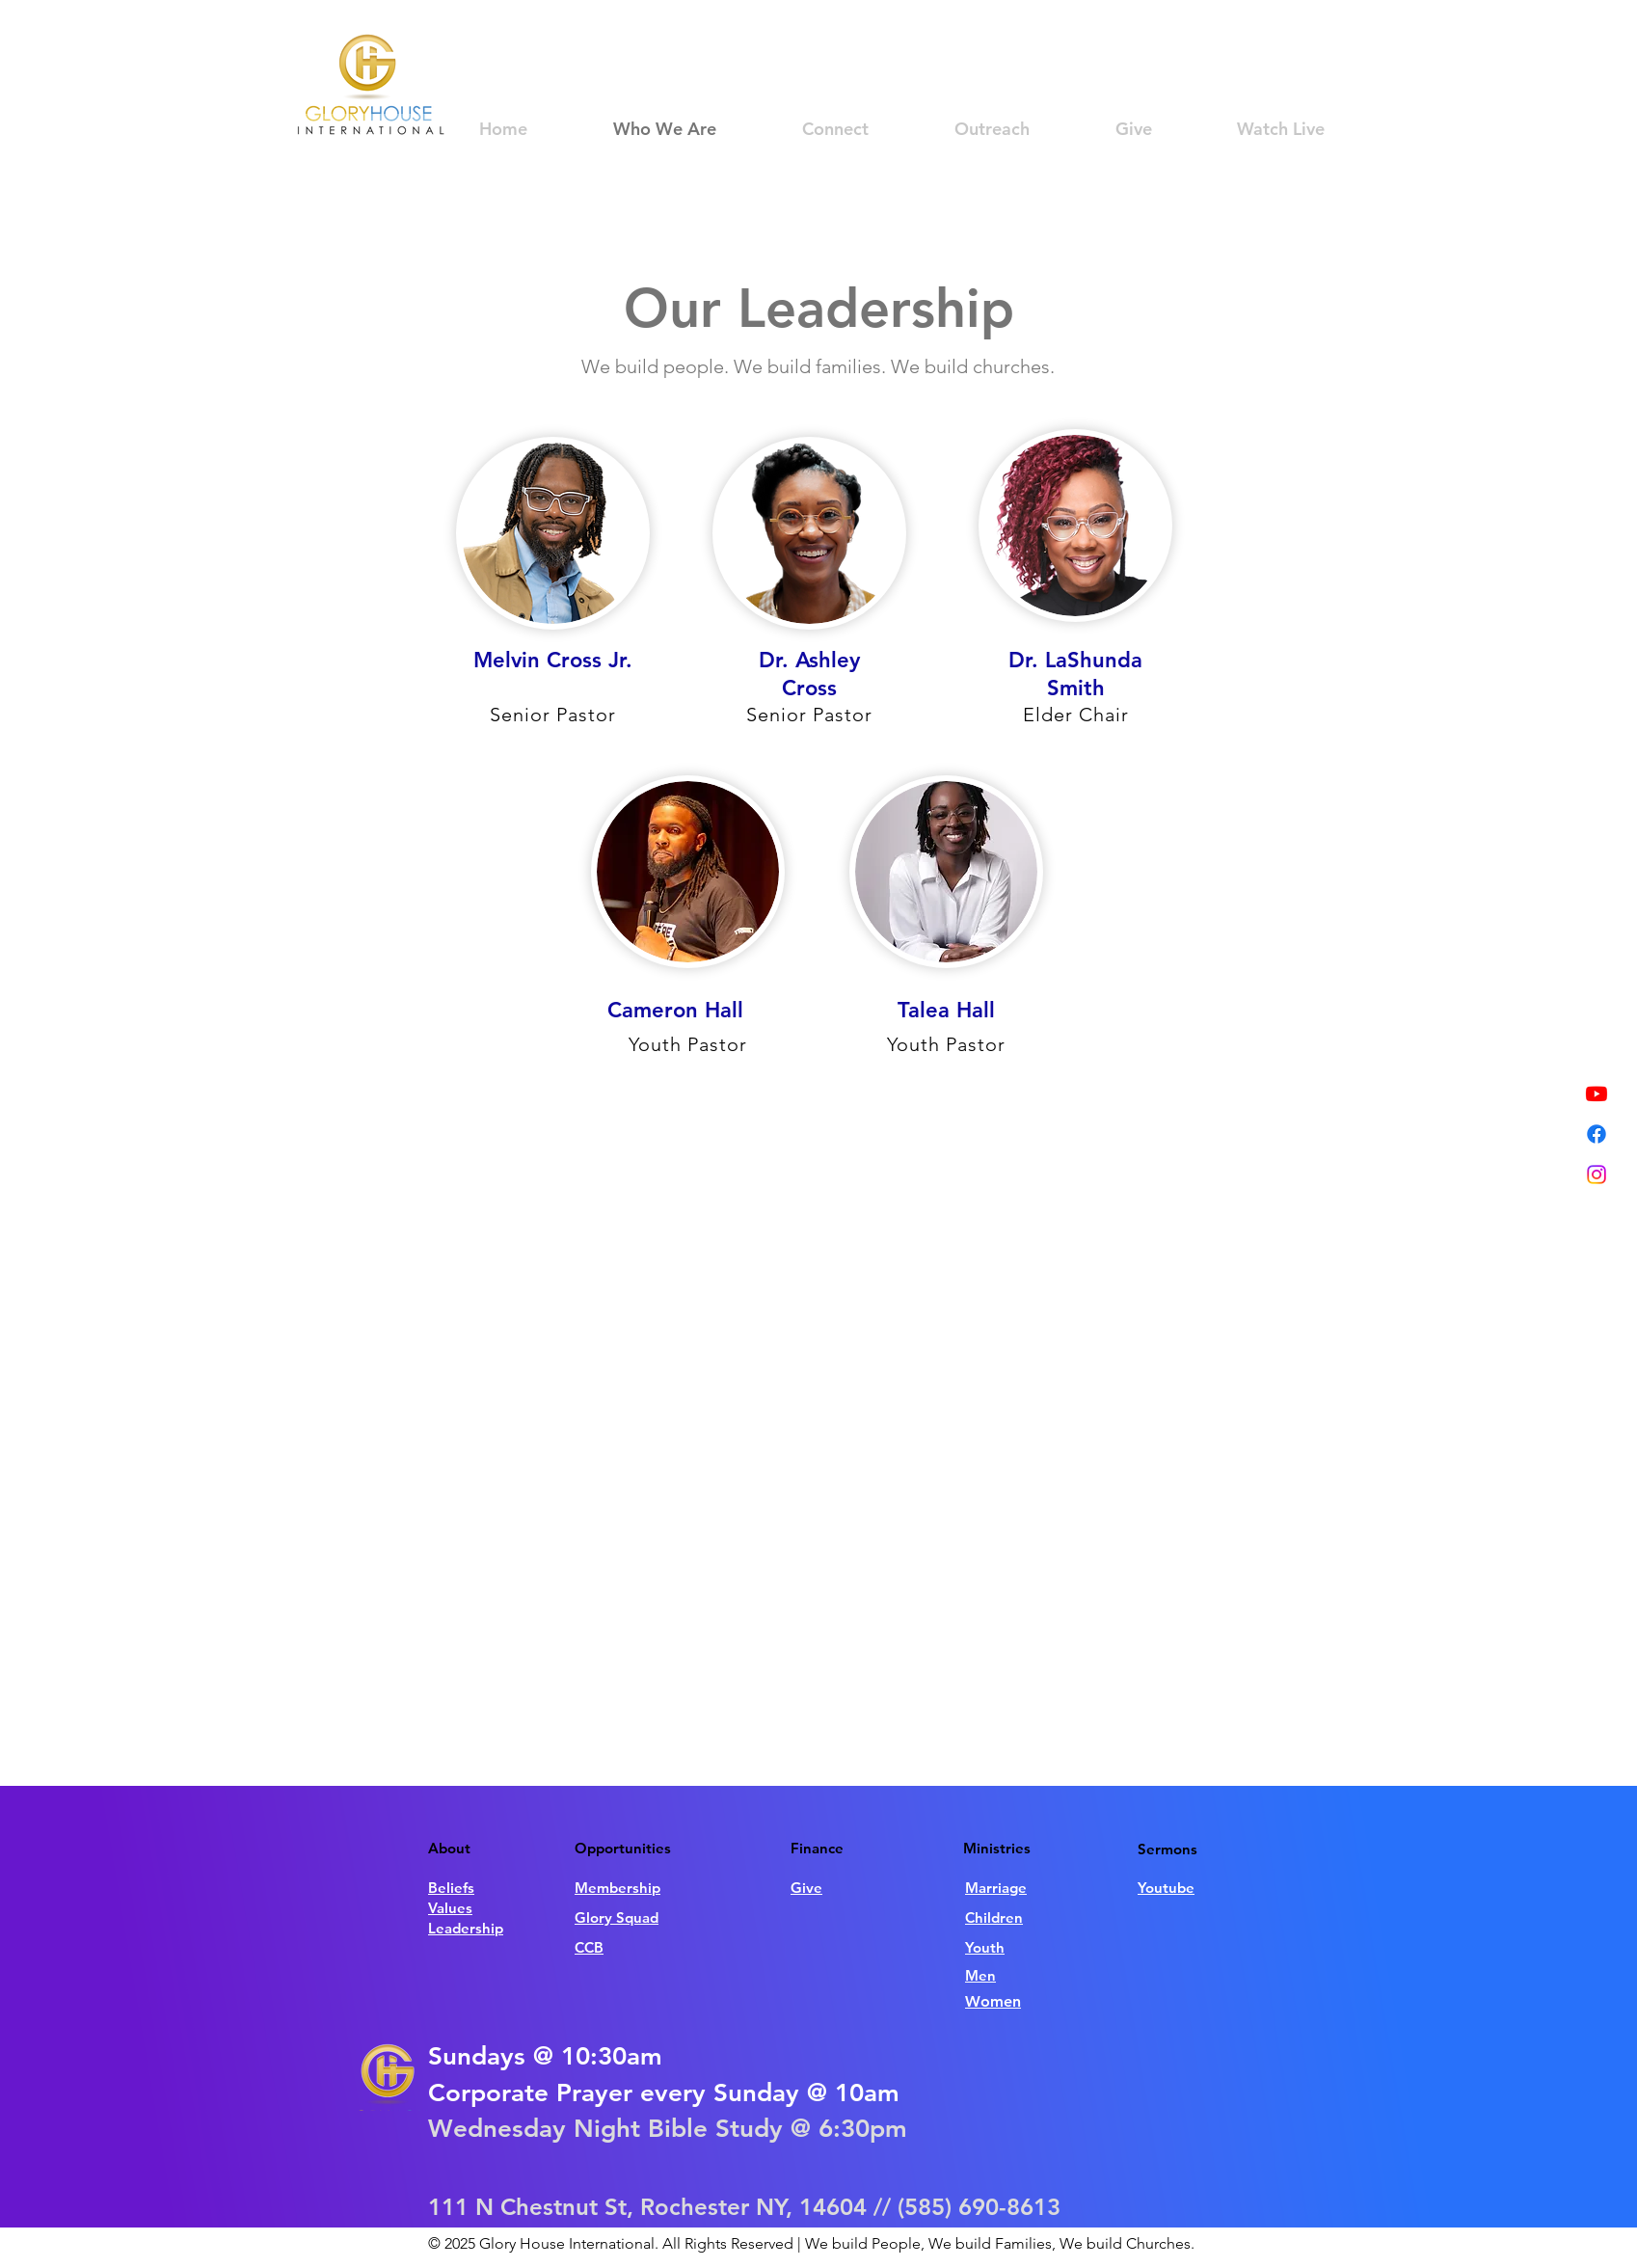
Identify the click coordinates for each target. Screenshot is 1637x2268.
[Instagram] (1596, 1174)
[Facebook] (1596, 1134)
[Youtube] (1596, 1093)
